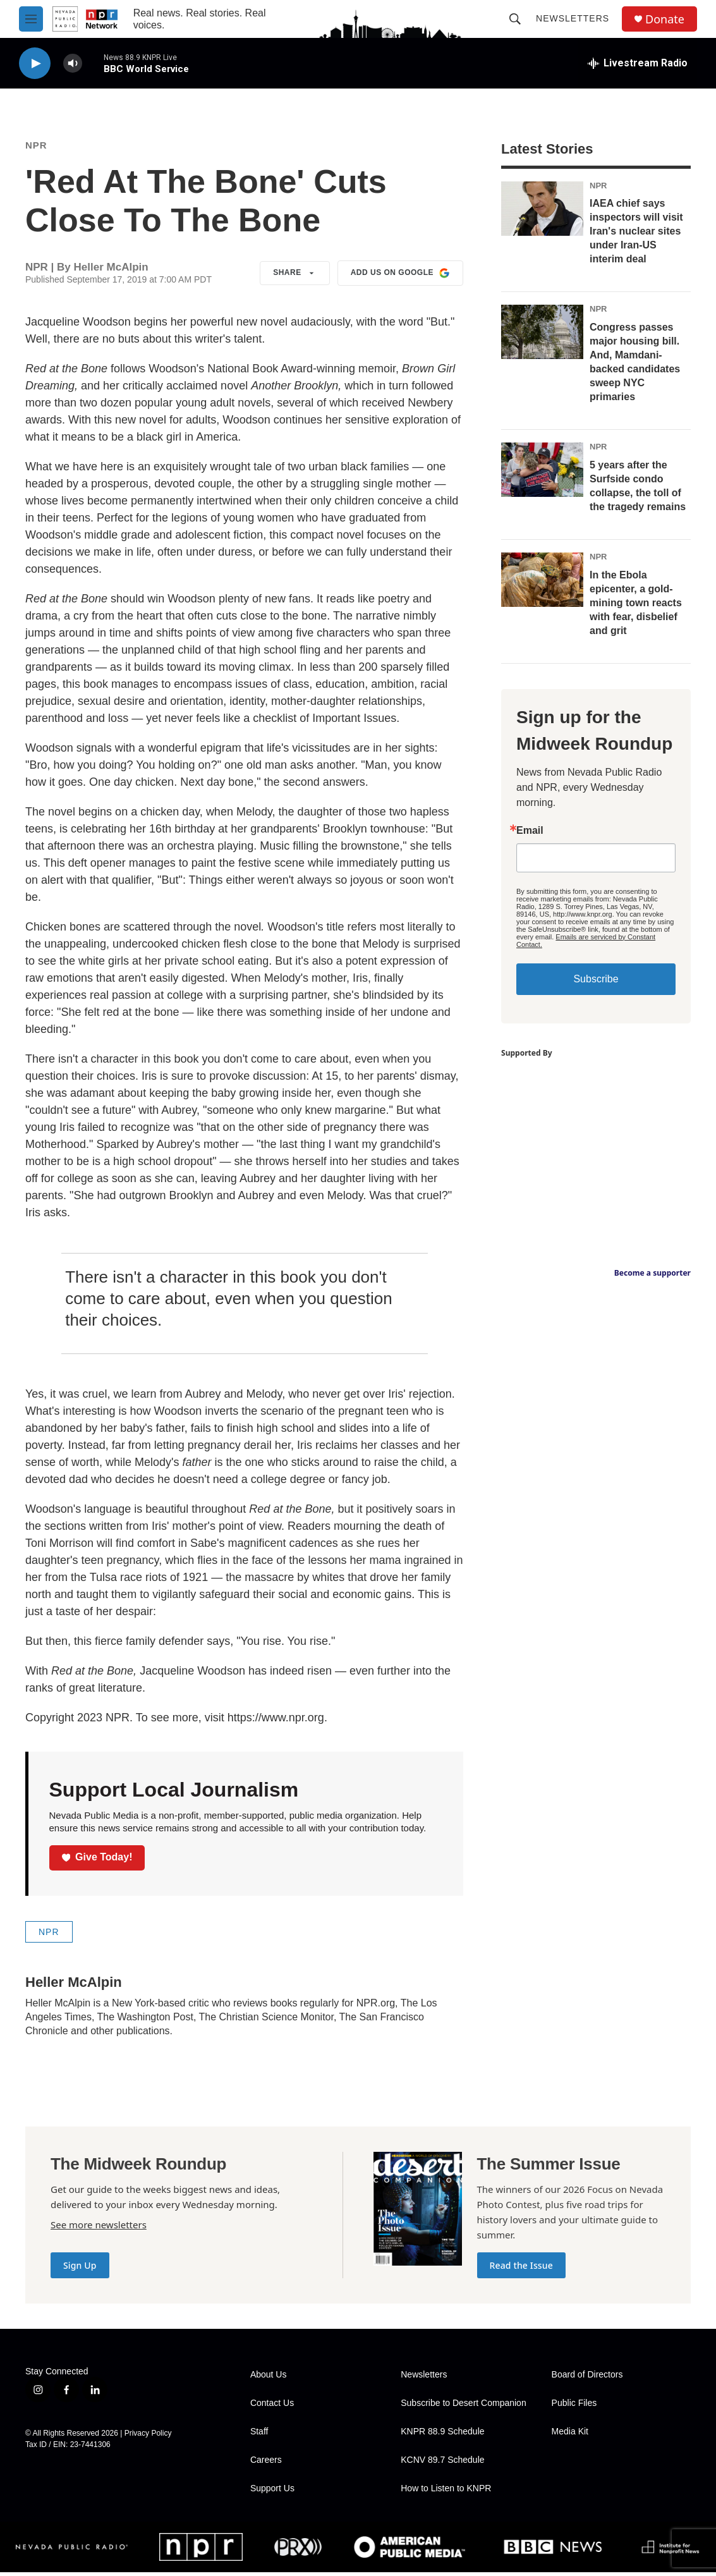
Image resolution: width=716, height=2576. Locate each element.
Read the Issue (521, 2269)
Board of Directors (587, 2378)
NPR (36, 148)
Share (295, 277)
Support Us (272, 2492)
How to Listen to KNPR (446, 2492)
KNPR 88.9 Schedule (442, 2435)
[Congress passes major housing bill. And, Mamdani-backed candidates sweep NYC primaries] (542, 335)
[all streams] (637, 63)
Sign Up (80, 2269)
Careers (266, 2464)
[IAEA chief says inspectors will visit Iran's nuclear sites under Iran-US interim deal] (542, 212)
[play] (35, 63)
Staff (259, 2435)
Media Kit (570, 2435)
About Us (268, 2378)
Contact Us (272, 2407)
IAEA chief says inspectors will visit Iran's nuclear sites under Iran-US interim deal (636, 235)
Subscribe (595, 982)
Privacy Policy (148, 2437)
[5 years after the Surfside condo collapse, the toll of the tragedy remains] (542, 473)
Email (529, 834)
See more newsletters (99, 2228)
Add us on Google (400, 277)
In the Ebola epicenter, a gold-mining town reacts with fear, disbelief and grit (636, 606)
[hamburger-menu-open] (31, 19)
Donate (664, 19)
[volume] (72, 63)
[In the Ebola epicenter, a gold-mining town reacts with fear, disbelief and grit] (542, 583)
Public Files (574, 2407)
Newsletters (572, 18)
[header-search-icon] (515, 19)
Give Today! (97, 1860)
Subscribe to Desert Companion (463, 2407)
